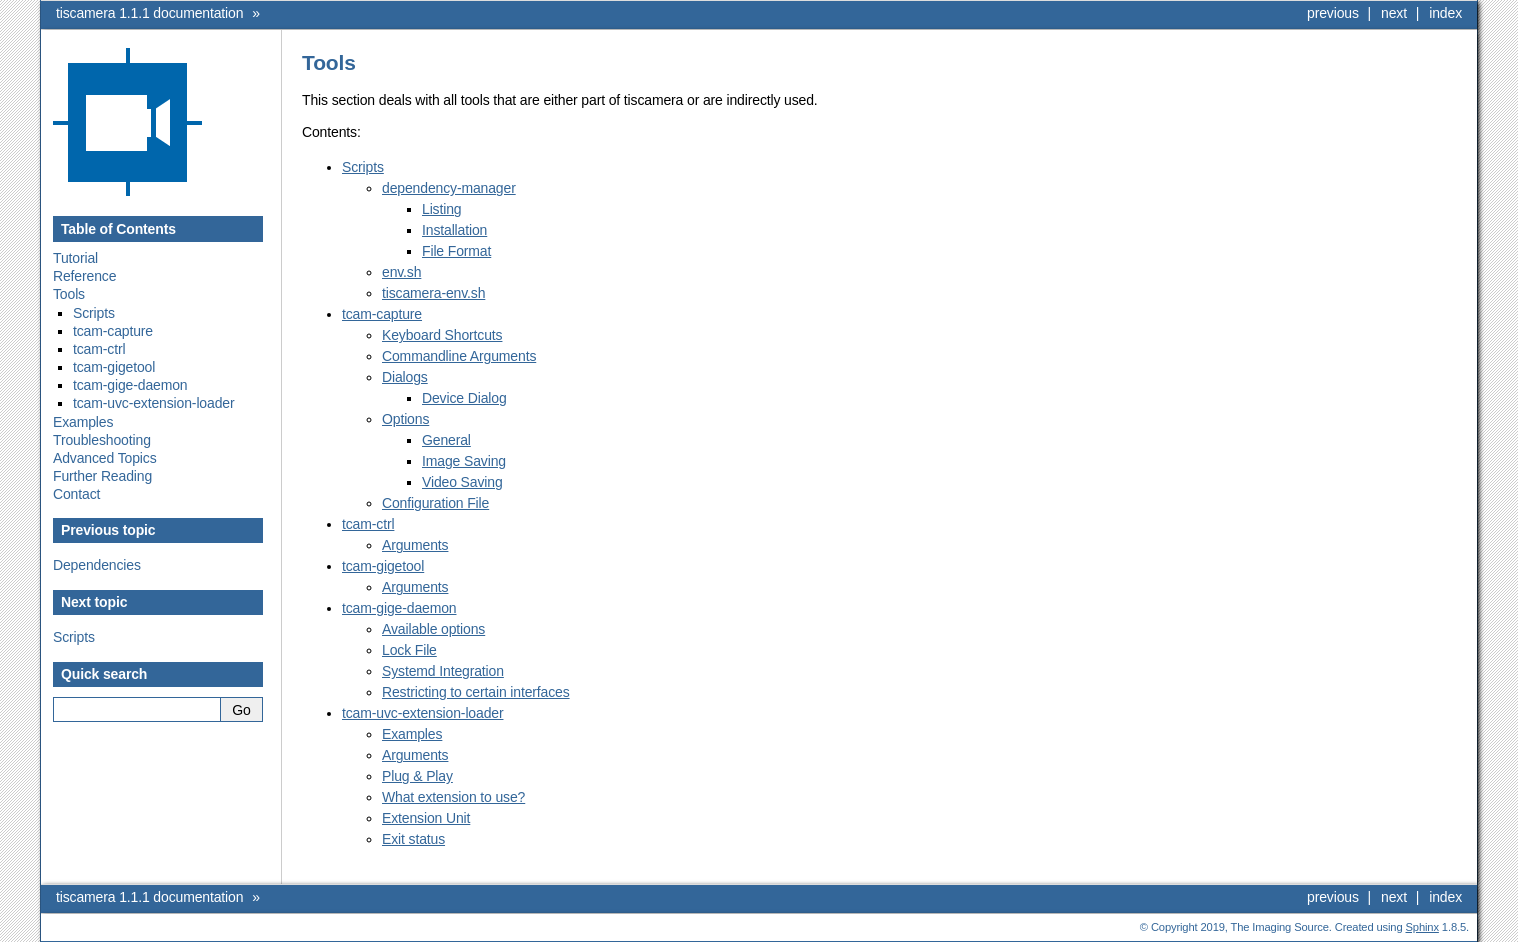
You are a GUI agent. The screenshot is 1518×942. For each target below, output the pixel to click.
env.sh (401, 272)
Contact (76, 494)
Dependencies (97, 565)
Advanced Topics (105, 458)
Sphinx (1422, 927)
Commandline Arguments (459, 356)
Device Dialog (464, 398)
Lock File (409, 650)
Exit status (413, 839)
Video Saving (462, 482)
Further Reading (102, 476)
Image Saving (464, 461)
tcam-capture (113, 331)
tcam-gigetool (114, 367)
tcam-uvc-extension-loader (153, 403)
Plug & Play (417, 776)
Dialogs (405, 377)
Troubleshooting (102, 440)
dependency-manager (449, 188)
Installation (454, 230)
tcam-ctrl (99, 349)
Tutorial (75, 258)
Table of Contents (118, 229)
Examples (83, 422)
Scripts (94, 313)
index (1445, 13)
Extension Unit (426, 818)
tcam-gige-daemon (130, 385)
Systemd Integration (443, 671)
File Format (456, 251)
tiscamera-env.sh (433, 293)
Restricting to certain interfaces (476, 692)
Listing (442, 209)
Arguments (415, 545)
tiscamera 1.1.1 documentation (149, 13)
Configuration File (435, 503)
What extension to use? (453, 797)
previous (1333, 13)
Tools (69, 294)
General (446, 440)
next (1394, 13)
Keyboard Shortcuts (442, 335)
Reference (84, 276)
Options (405, 419)
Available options (433, 629)
